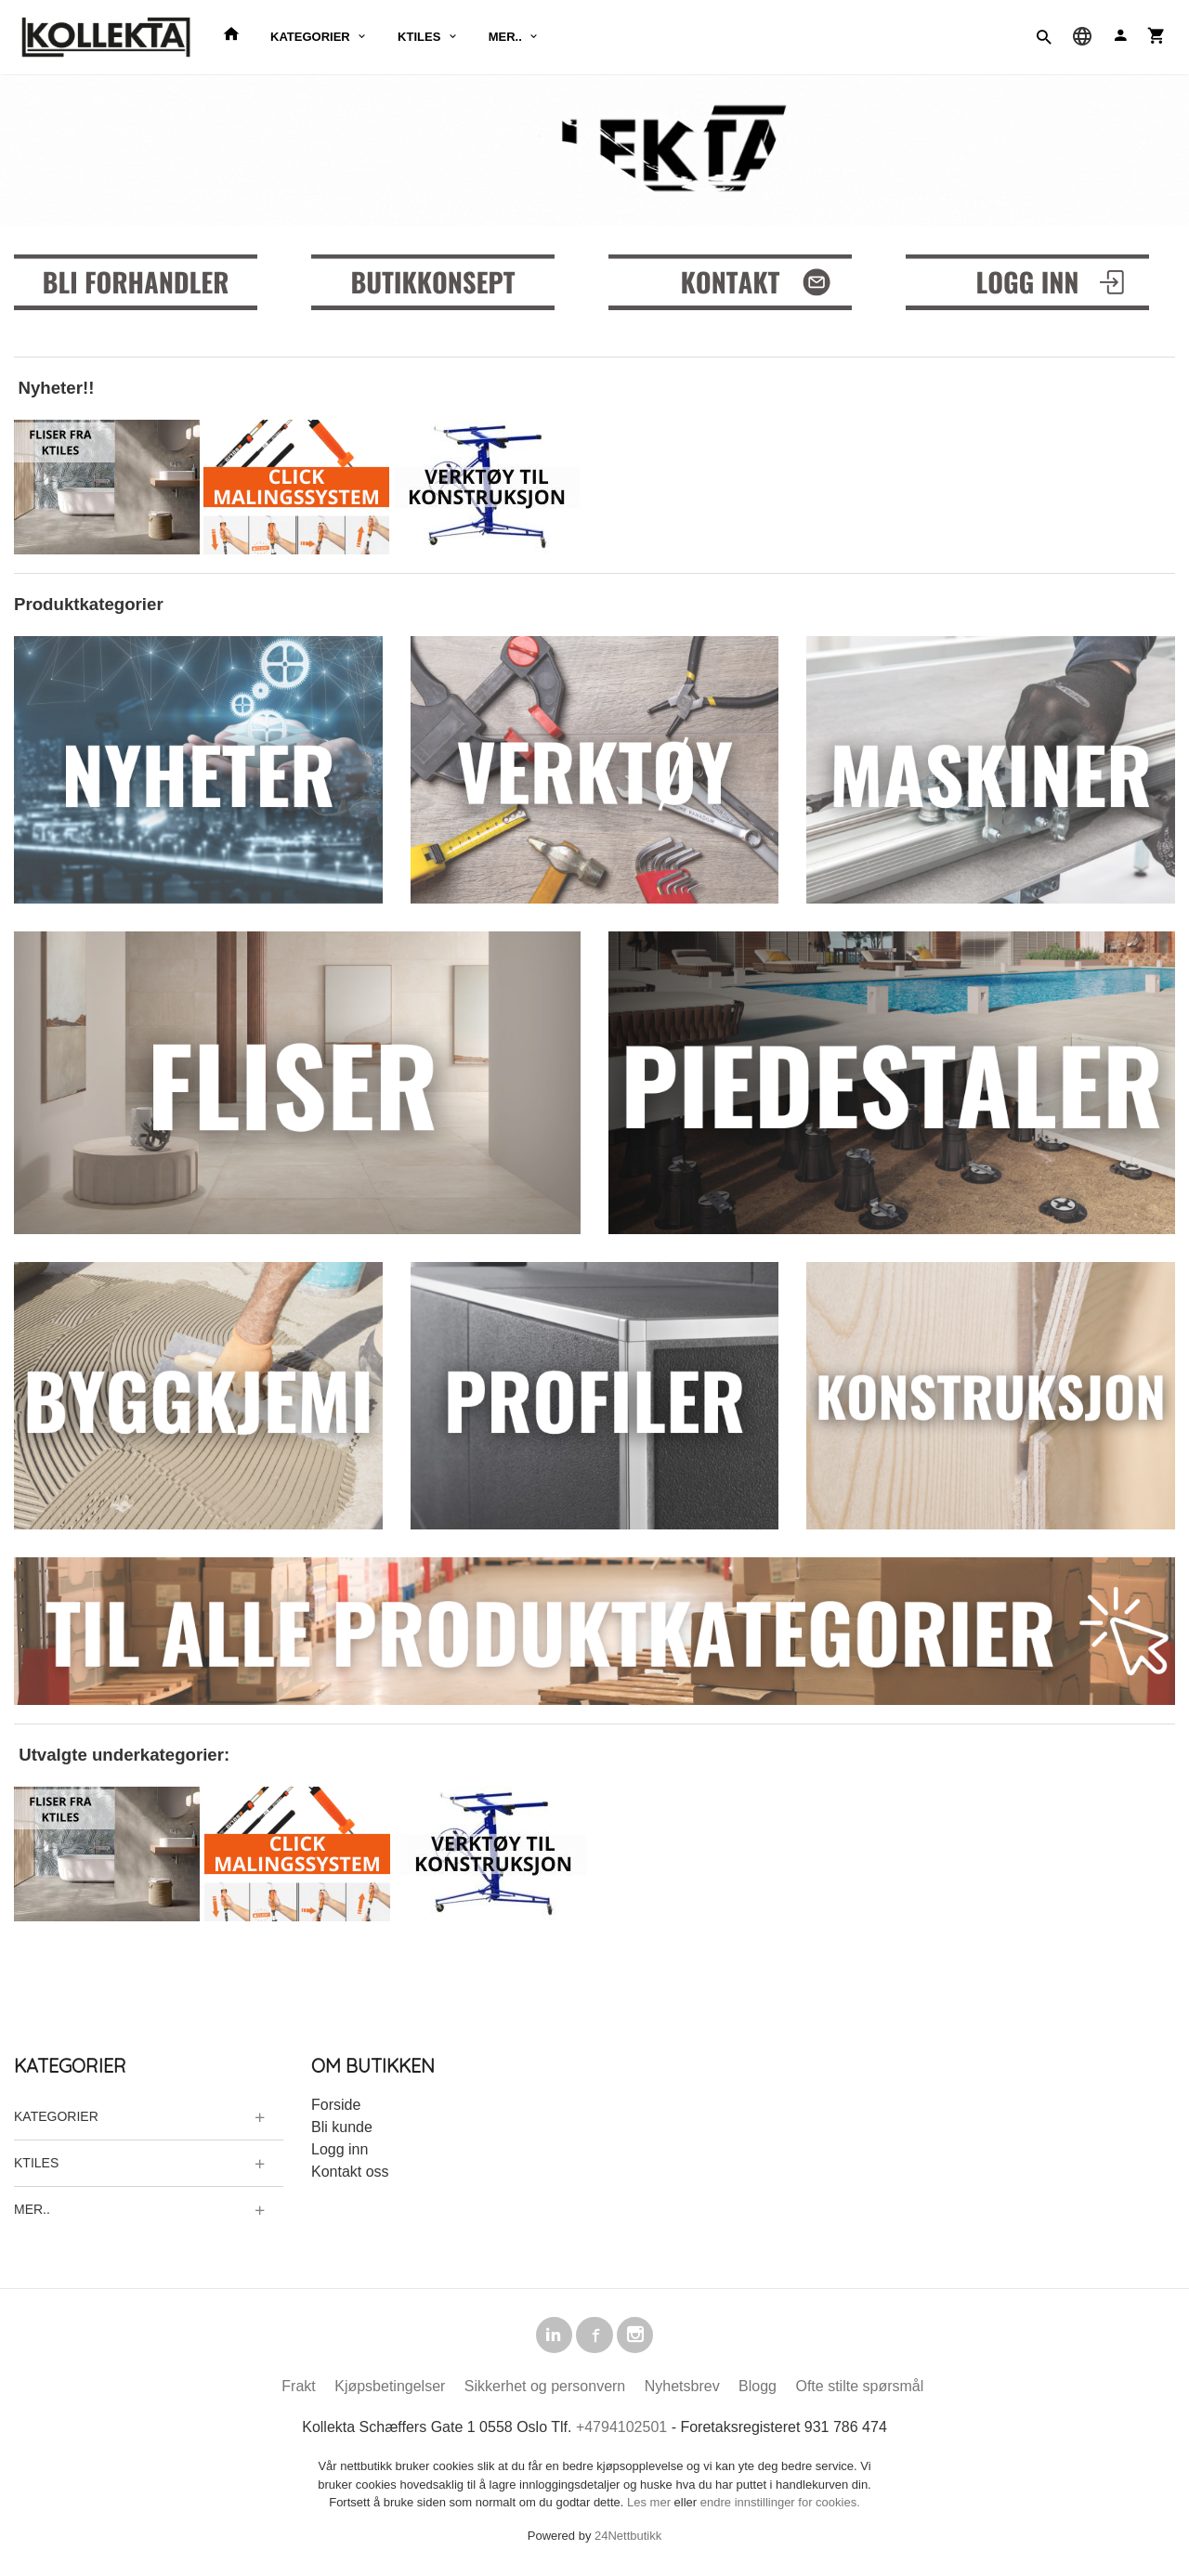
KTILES (419, 37)
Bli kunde (341, 2126)
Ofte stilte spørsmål (859, 2390)
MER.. (505, 37)
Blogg (757, 2390)
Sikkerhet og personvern (544, 2390)
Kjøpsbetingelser (389, 2390)
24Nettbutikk (627, 2538)
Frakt (298, 2390)
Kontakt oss (350, 2171)
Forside (335, 2104)
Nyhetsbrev (682, 2390)
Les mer (650, 2506)
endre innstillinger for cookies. (780, 2506)
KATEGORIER (310, 37)
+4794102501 (621, 2431)
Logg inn (339, 2148)
